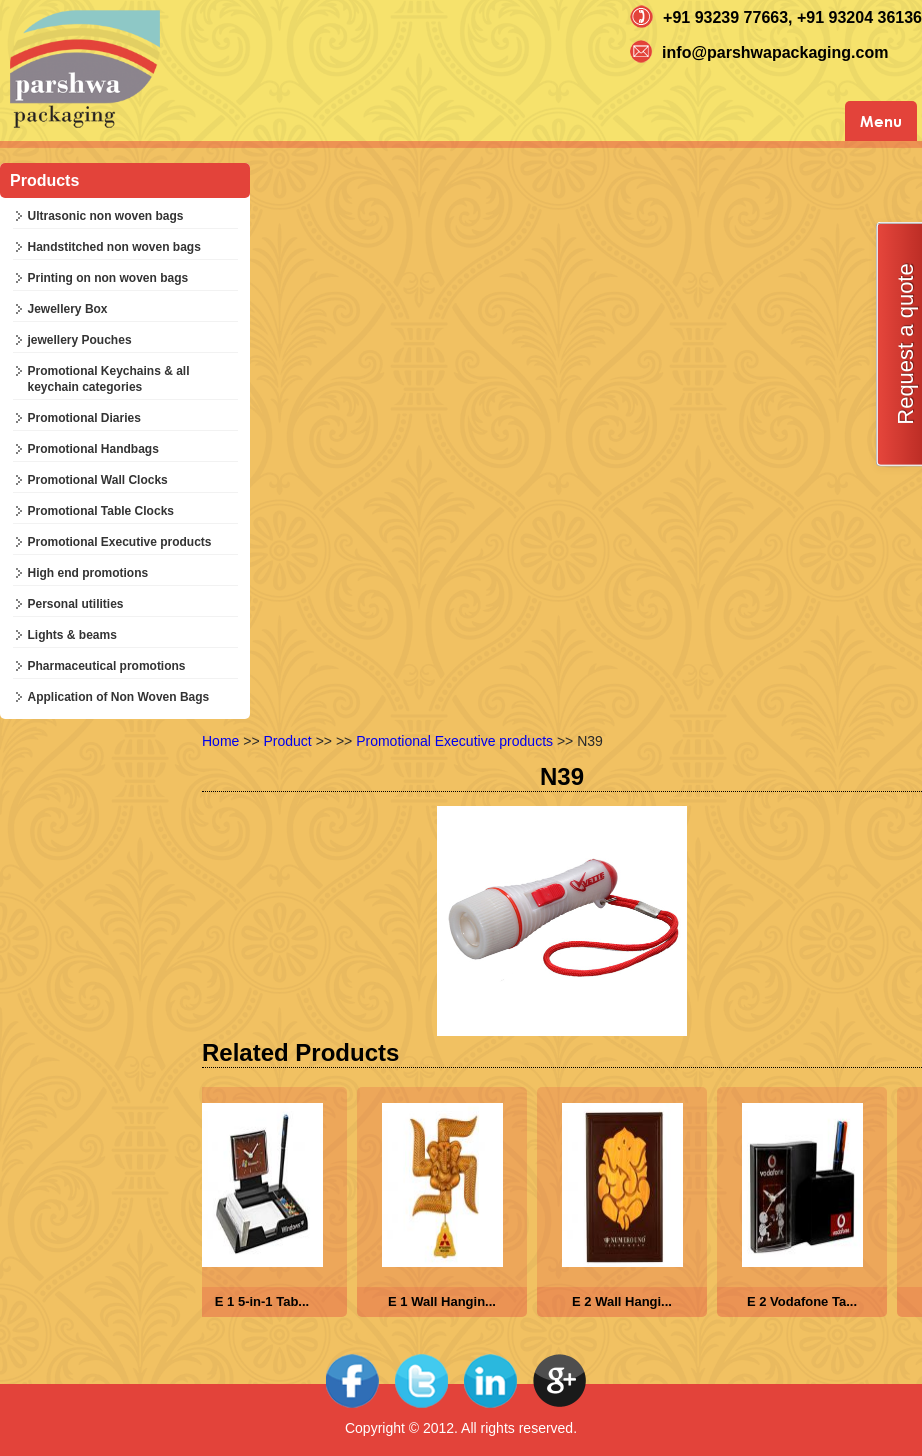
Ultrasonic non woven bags (106, 216)
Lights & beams (72, 635)
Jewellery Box (68, 309)
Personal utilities (76, 604)
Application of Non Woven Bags (119, 697)
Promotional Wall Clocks (98, 480)
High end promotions (88, 573)
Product (288, 741)
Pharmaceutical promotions (107, 666)
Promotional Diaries (84, 418)
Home (220, 741)
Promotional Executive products (120, 542)
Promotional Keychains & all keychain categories (109, 379)
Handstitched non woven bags (114, 247)
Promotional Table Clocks (101, 511)
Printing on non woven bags (108, 278)
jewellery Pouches (80, 340)
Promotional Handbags (93, 449)
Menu (881, 121)
